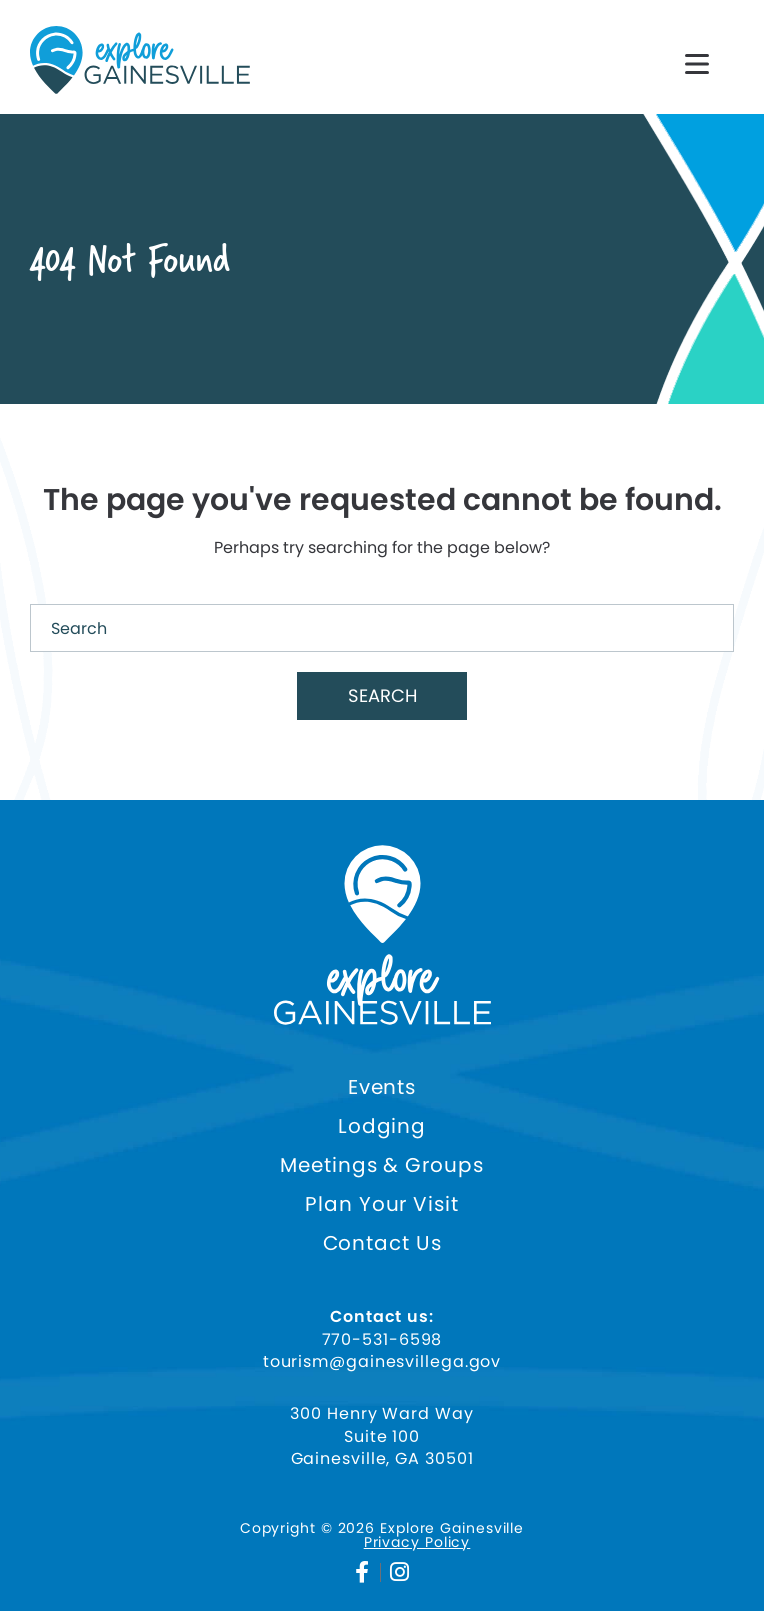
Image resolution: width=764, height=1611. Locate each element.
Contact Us (382, 1243)
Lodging (382, 1126)
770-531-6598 (382, 1340)
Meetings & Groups (381, 1165)
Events (382, 1087)
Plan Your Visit (382, 1204)
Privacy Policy (417, 1542)
